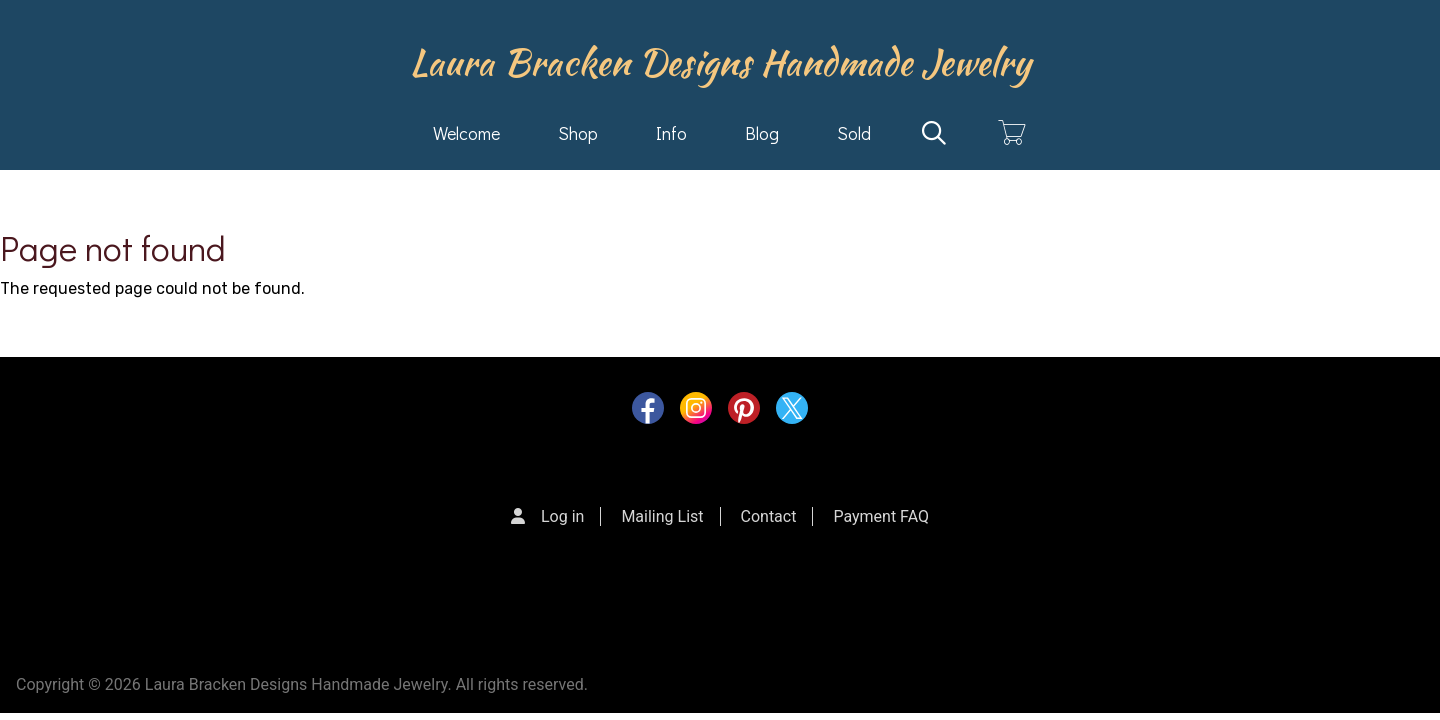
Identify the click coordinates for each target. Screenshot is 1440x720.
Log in (562, 516)
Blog (762, 133)
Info (671, 133)
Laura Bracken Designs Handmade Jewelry (720, 62)
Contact (769, 516)
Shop (578, 133)
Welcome (466, 133)
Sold (854, 133)
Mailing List (662, 516)
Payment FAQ (881, 516)
